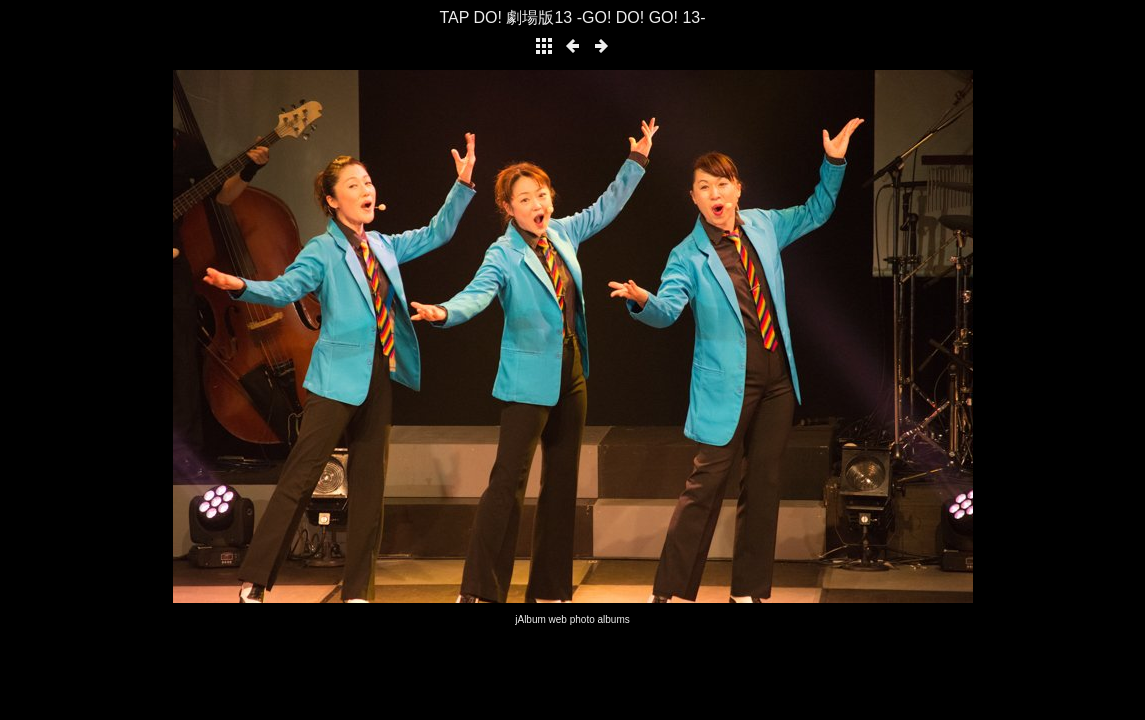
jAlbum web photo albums (572, 619)
